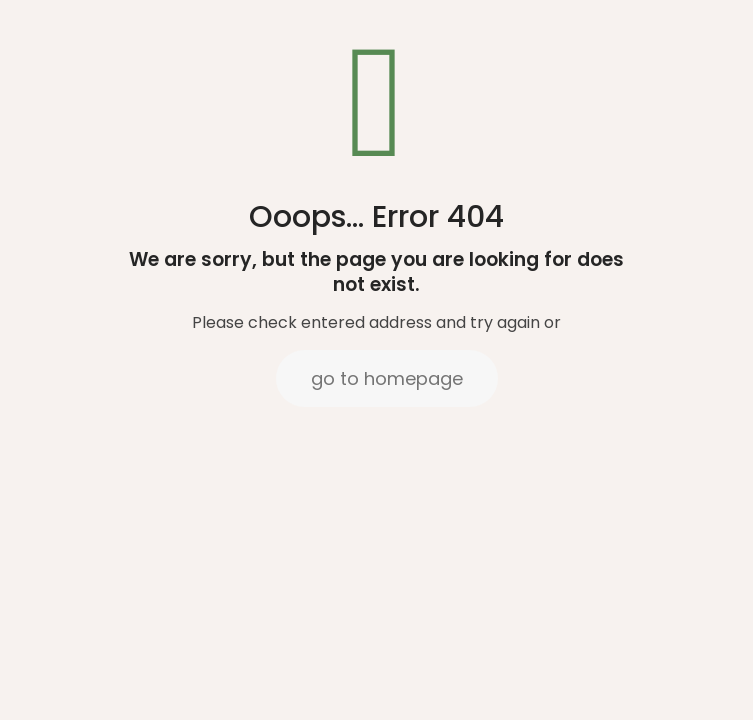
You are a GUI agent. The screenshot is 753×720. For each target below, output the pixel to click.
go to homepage (387, 378)
